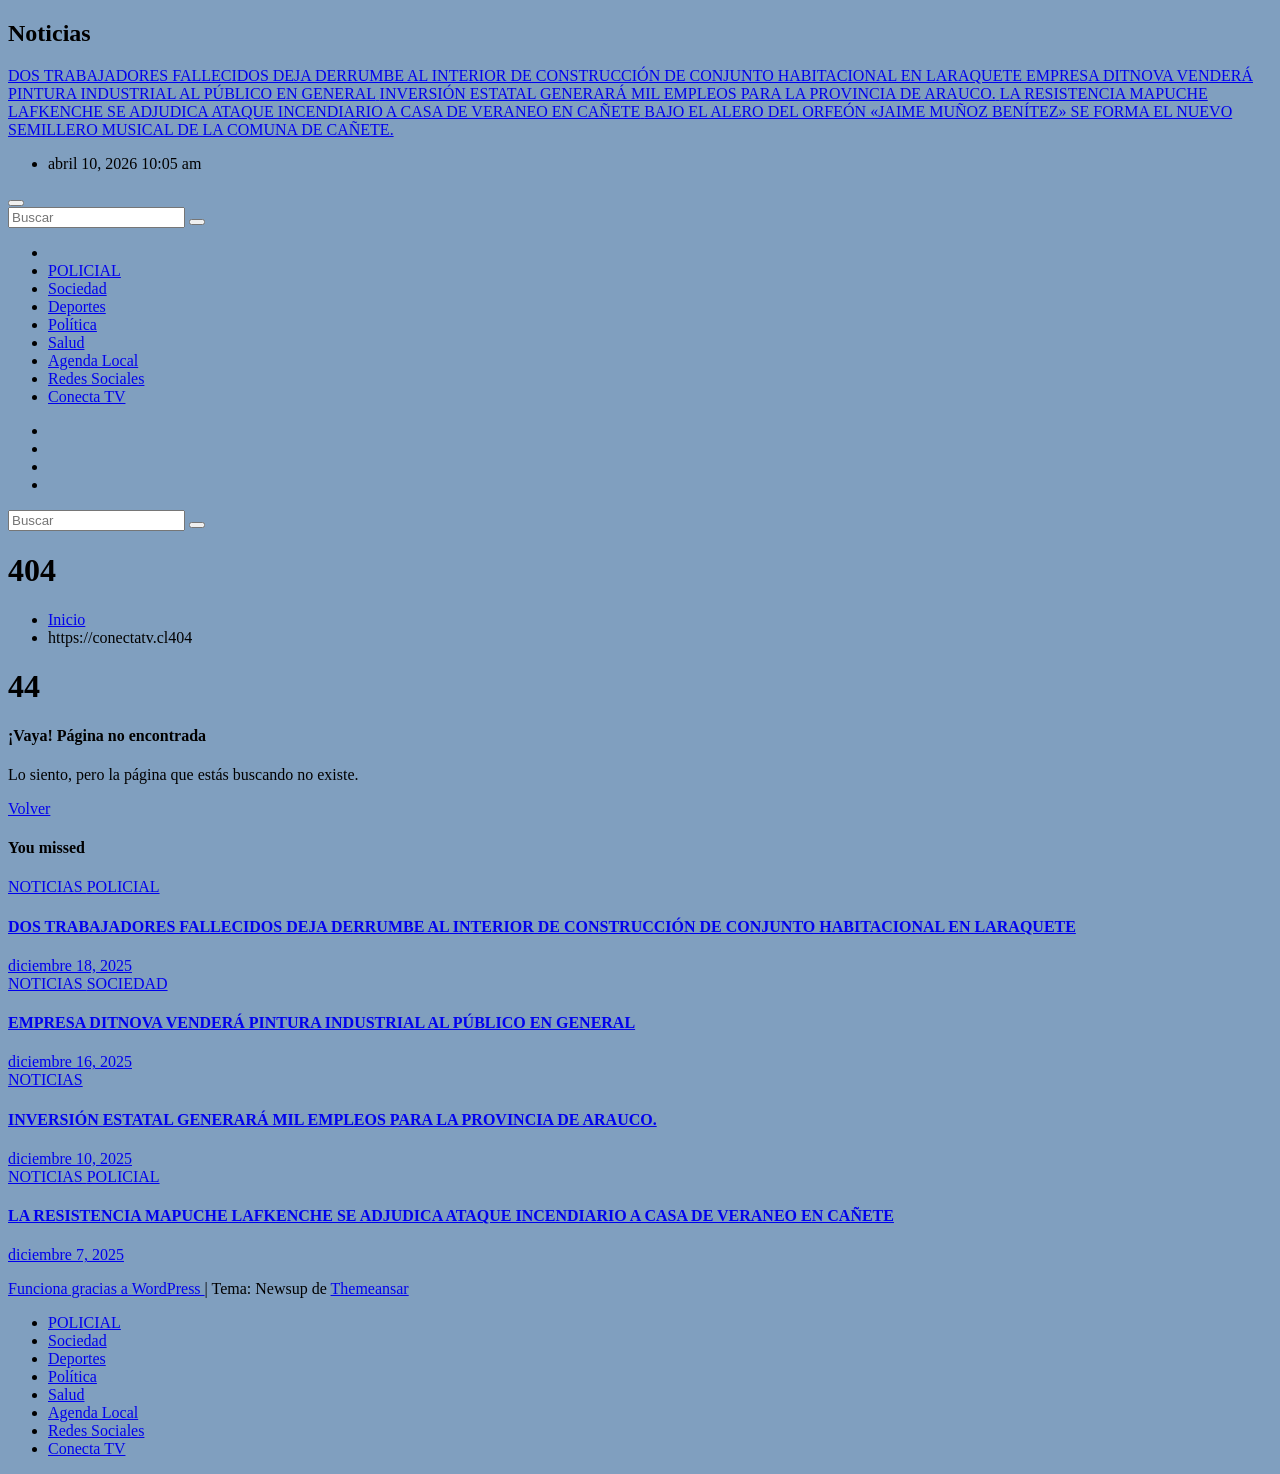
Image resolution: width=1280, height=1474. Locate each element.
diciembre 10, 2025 (70, 1158)
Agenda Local (93, 360)
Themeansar (370, 1288)
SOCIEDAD (127, 983)
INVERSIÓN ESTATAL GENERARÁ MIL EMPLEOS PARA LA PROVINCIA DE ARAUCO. (332, 1119)
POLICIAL (84, 270)
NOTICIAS (47, 886)
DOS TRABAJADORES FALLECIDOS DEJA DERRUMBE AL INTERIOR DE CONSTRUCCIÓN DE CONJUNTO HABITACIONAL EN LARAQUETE (542, 926)
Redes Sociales (96, 378)
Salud (66, 342)
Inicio (66, 619)
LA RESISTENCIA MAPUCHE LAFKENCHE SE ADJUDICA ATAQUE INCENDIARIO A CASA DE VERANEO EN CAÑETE (451, 1215)
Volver (29, 808)
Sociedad (77, 288)
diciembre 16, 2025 (70, 1061)
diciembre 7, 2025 (66, 1254)
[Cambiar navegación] (16, 203)
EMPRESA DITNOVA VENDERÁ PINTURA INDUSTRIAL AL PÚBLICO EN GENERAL (321, 1022)
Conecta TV (86, 396)
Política (72, 324)
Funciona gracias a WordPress (106, 1288)
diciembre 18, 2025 (70, 965)
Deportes (77, 306)
